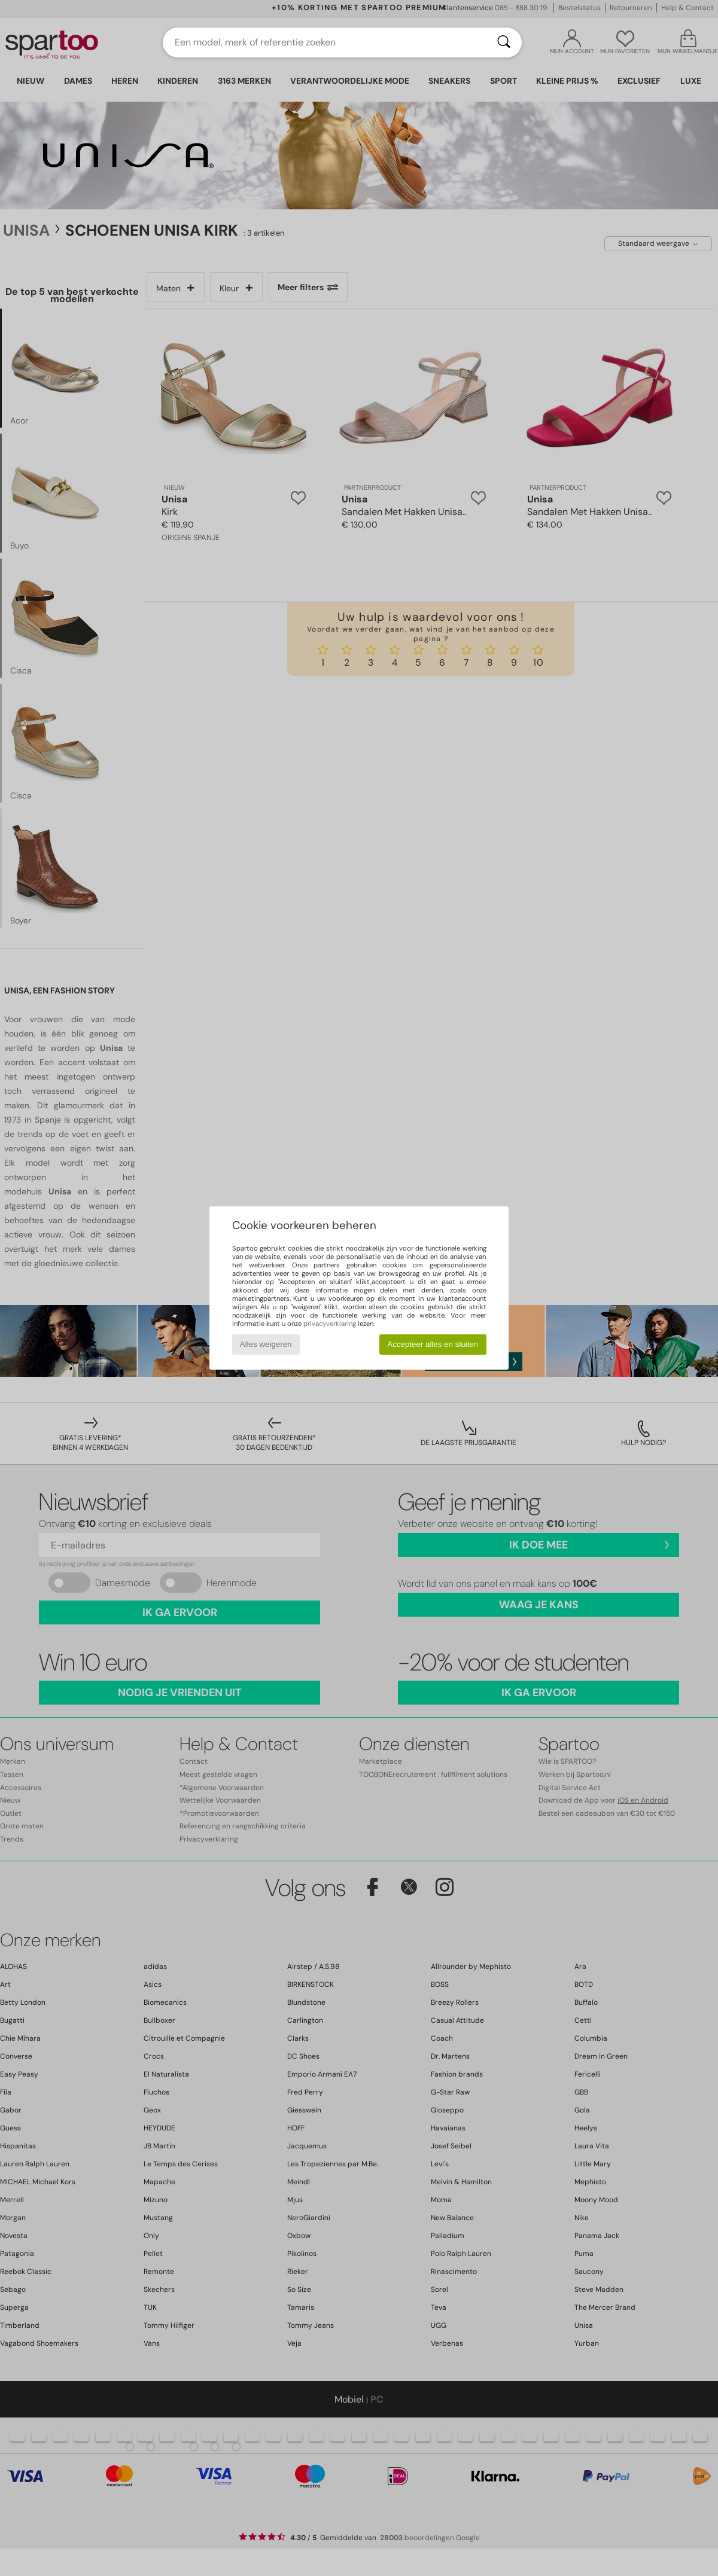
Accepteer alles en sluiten (432, 1344)
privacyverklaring (329, 1323)
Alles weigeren (266, 1344)
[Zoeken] (504, 42)
